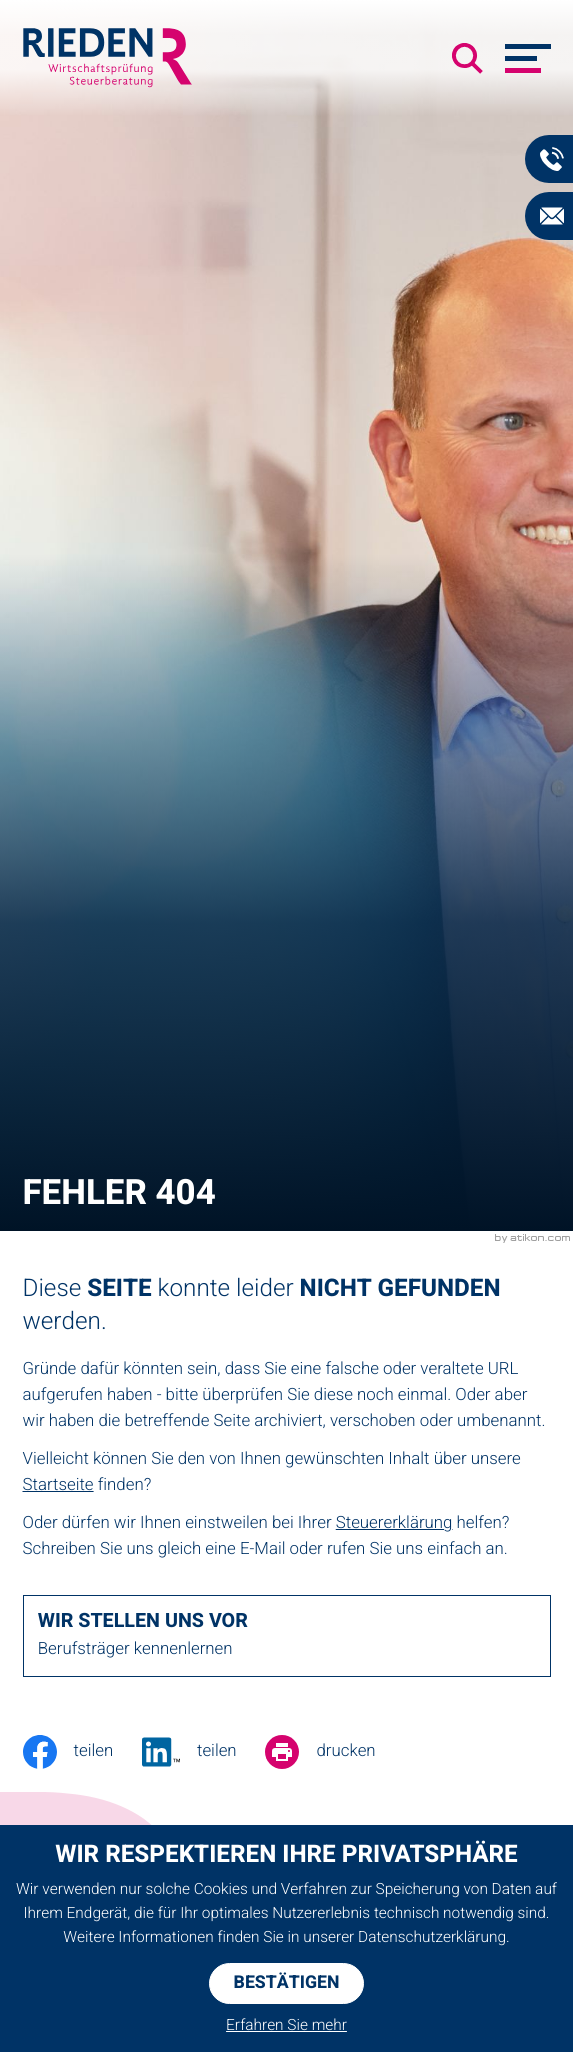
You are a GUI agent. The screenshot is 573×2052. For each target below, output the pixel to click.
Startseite (58, 1485)
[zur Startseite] (108, 58)
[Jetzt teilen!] (203, 1752)
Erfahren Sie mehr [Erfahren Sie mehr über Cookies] (286, 2026)
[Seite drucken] (334, 1752)
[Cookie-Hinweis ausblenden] (286, 1984)
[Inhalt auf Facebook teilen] (82, 1752)
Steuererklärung (394, 1523)
